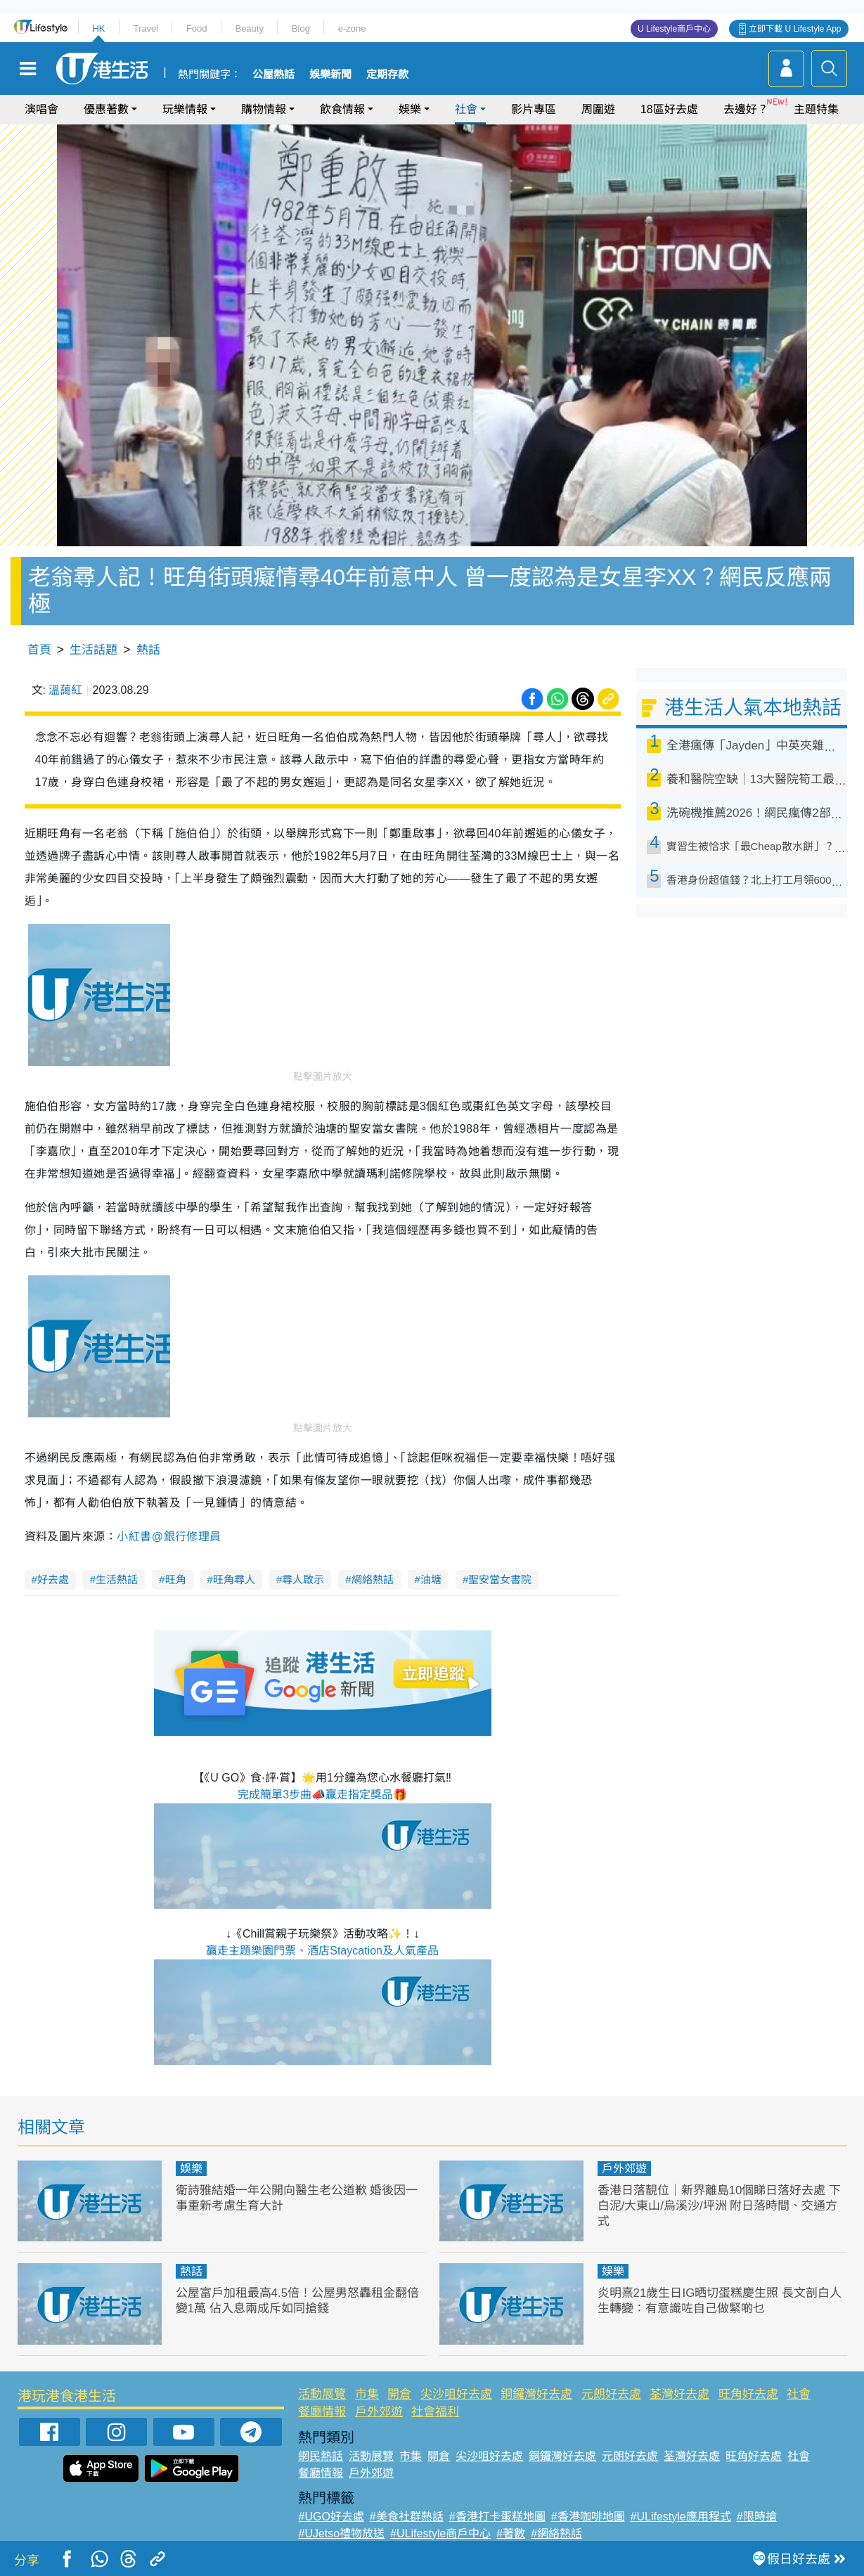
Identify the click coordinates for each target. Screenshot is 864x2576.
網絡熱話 (373, 1579)
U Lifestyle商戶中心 (674, 29)
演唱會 (41, 109)
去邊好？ (745, 109)
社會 (466, 109)
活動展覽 (322, 2394)
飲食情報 (342, 109)
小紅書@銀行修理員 (169, 1537)
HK (98, 28)
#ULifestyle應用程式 (681, 2517)
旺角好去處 (748, 2394)
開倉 (399, 2394)
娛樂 (410, 109)
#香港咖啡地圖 (588, 2517)
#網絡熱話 (556, 2533)
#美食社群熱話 (407, 2517)
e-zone (352, 28)
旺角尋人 (234, 1579)
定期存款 (387, 74)
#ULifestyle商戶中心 (440, 2533)
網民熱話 (320, 2456)
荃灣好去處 (679, 2394)
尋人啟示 (303, 1579)
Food (196, 28)
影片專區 (533, 109)
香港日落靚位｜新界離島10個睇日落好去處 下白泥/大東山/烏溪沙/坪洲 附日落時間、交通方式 (720, 2206)
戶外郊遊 (624, 2169)
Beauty (249, 28)
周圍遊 (598, 109)
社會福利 (435, 2412)
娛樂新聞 (330, 74)
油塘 (430, 1579)
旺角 (175, 1579)
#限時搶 (757, 2517)
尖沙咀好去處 (456, 2394)
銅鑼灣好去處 (536, 2394)
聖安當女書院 (499, 1579)
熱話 (148, 650)
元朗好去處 (611, 2394)
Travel (145, 28)
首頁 (39, 650)
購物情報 (263, 109)
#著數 (510, 2533)
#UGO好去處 (330, 2517)
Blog (301, 28)
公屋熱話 (273, 74)
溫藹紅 (65, 690)
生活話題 (93, 650)
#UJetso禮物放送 (341, 2533)
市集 (367, 2394)
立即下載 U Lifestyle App (795, 29)
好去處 (53, 1579)
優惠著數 (106, 109)
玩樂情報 (184, 109)
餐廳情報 (322, 2412)
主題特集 (816, 109)
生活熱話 (117, 1579)
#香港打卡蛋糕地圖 (497, 2517)
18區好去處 (669, 109)
